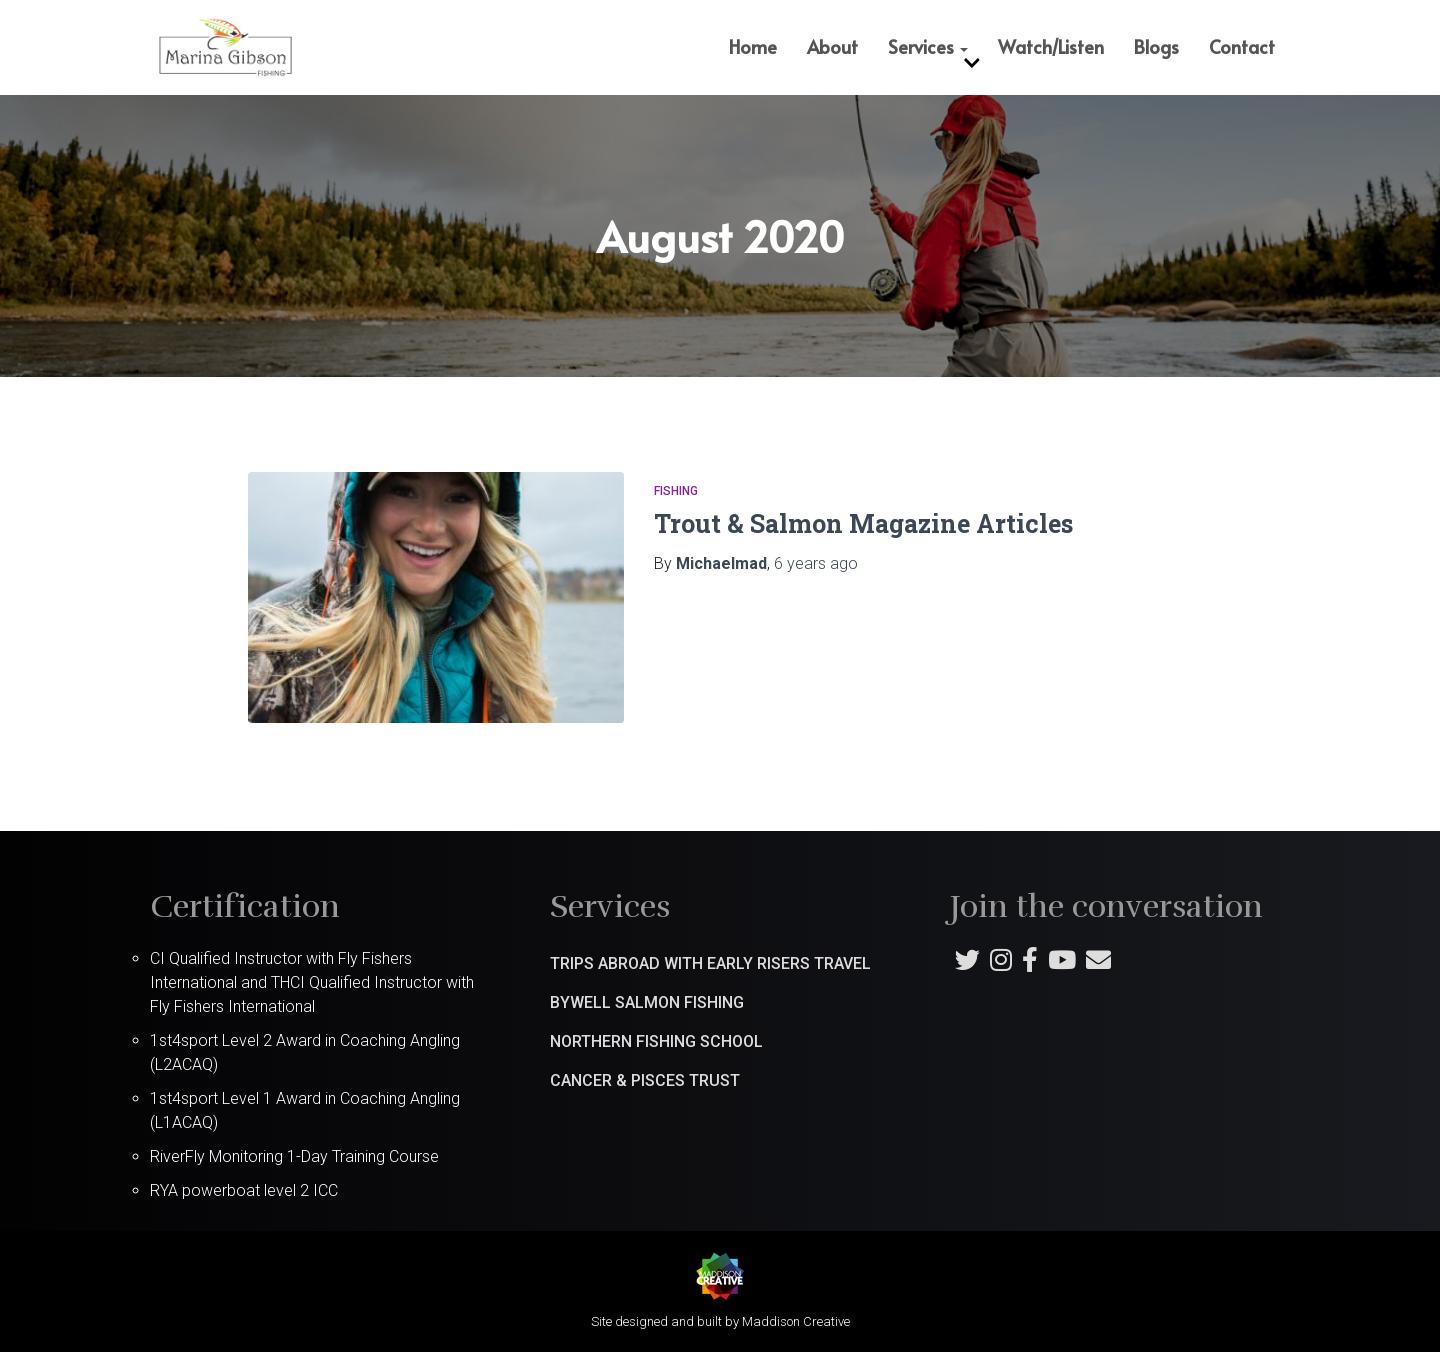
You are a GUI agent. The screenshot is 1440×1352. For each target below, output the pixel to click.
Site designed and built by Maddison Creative (720, 1321)
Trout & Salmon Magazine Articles (863, 523)
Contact (1242, 46)
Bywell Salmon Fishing (647, 1002)
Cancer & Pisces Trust (645, 1080)
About (832, 46)
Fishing (676, 491)
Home (753, 46)
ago (816, 563)
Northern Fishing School (656, 1041)
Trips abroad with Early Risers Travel (710, 963)
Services (928, 46)
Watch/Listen (1051, 46)
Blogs (1156, 46)
